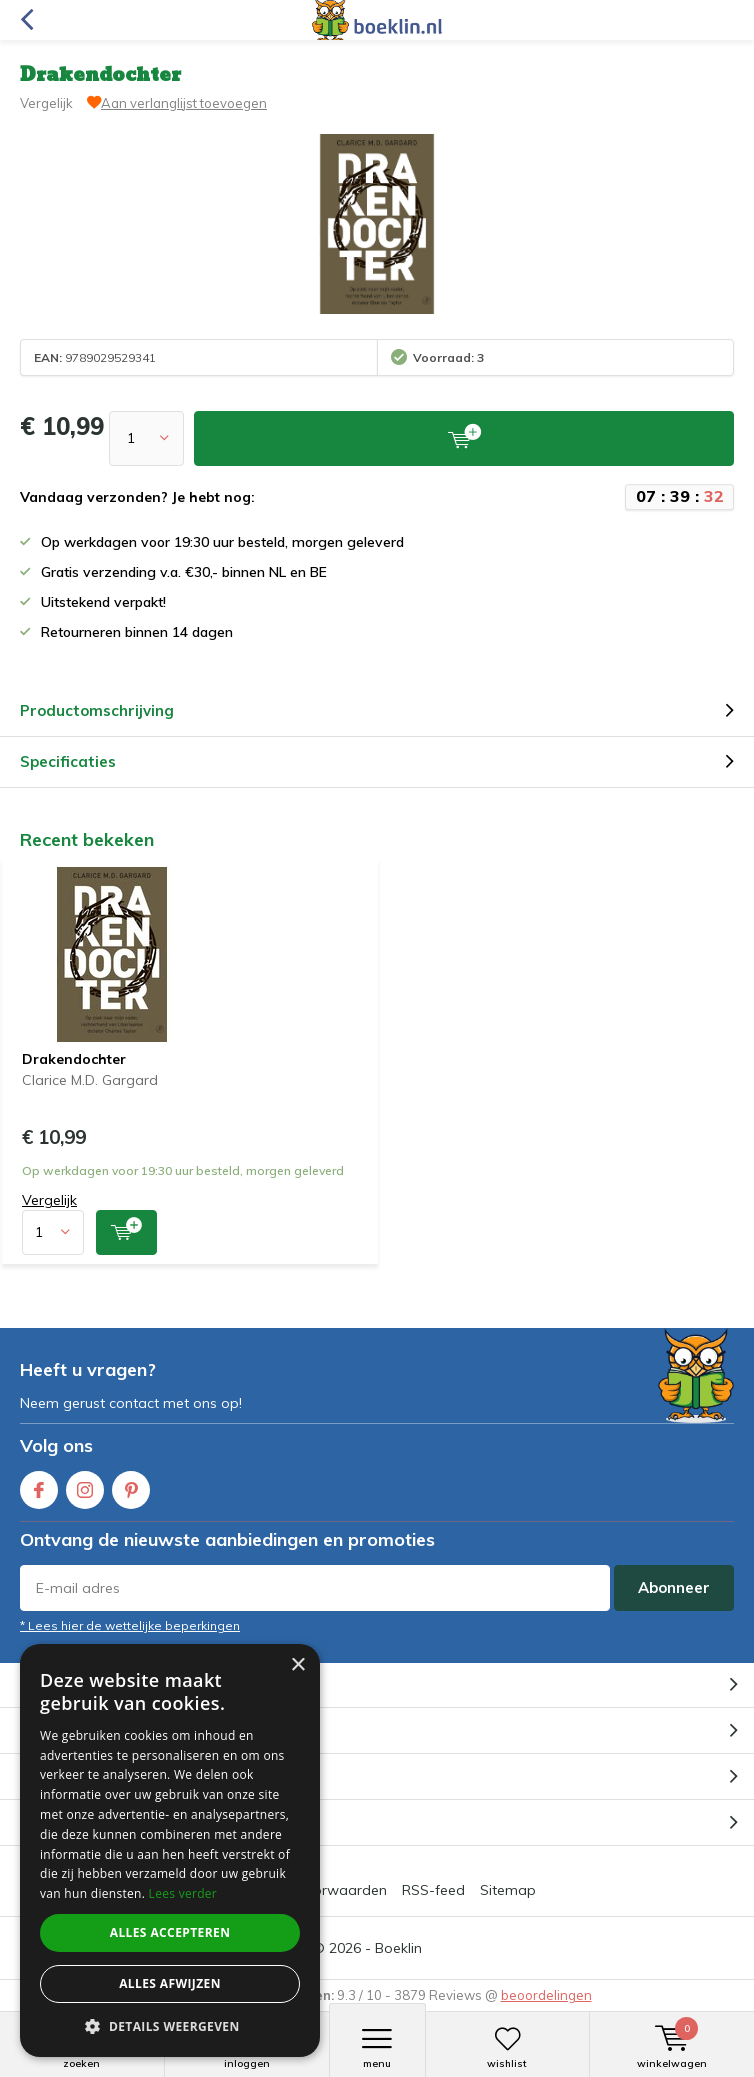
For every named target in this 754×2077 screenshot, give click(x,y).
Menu (377, 2048)
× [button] (297, 1665)
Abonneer (674, 1587)
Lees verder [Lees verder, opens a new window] (183, 1893)
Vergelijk (46, 103)
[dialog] (170, 1850)
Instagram (85, 1485)
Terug (26, 20)
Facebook (39, 1485)
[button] (170, 2026)
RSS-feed (433, 1890)
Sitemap (508, 1890)
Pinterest (131, 1485)
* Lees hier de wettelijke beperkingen (130, 1625)
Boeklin (398, 1948)
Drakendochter (74, 1059)
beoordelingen (546, 1995)
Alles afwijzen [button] (170, 1983)
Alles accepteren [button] (170, 1932)
